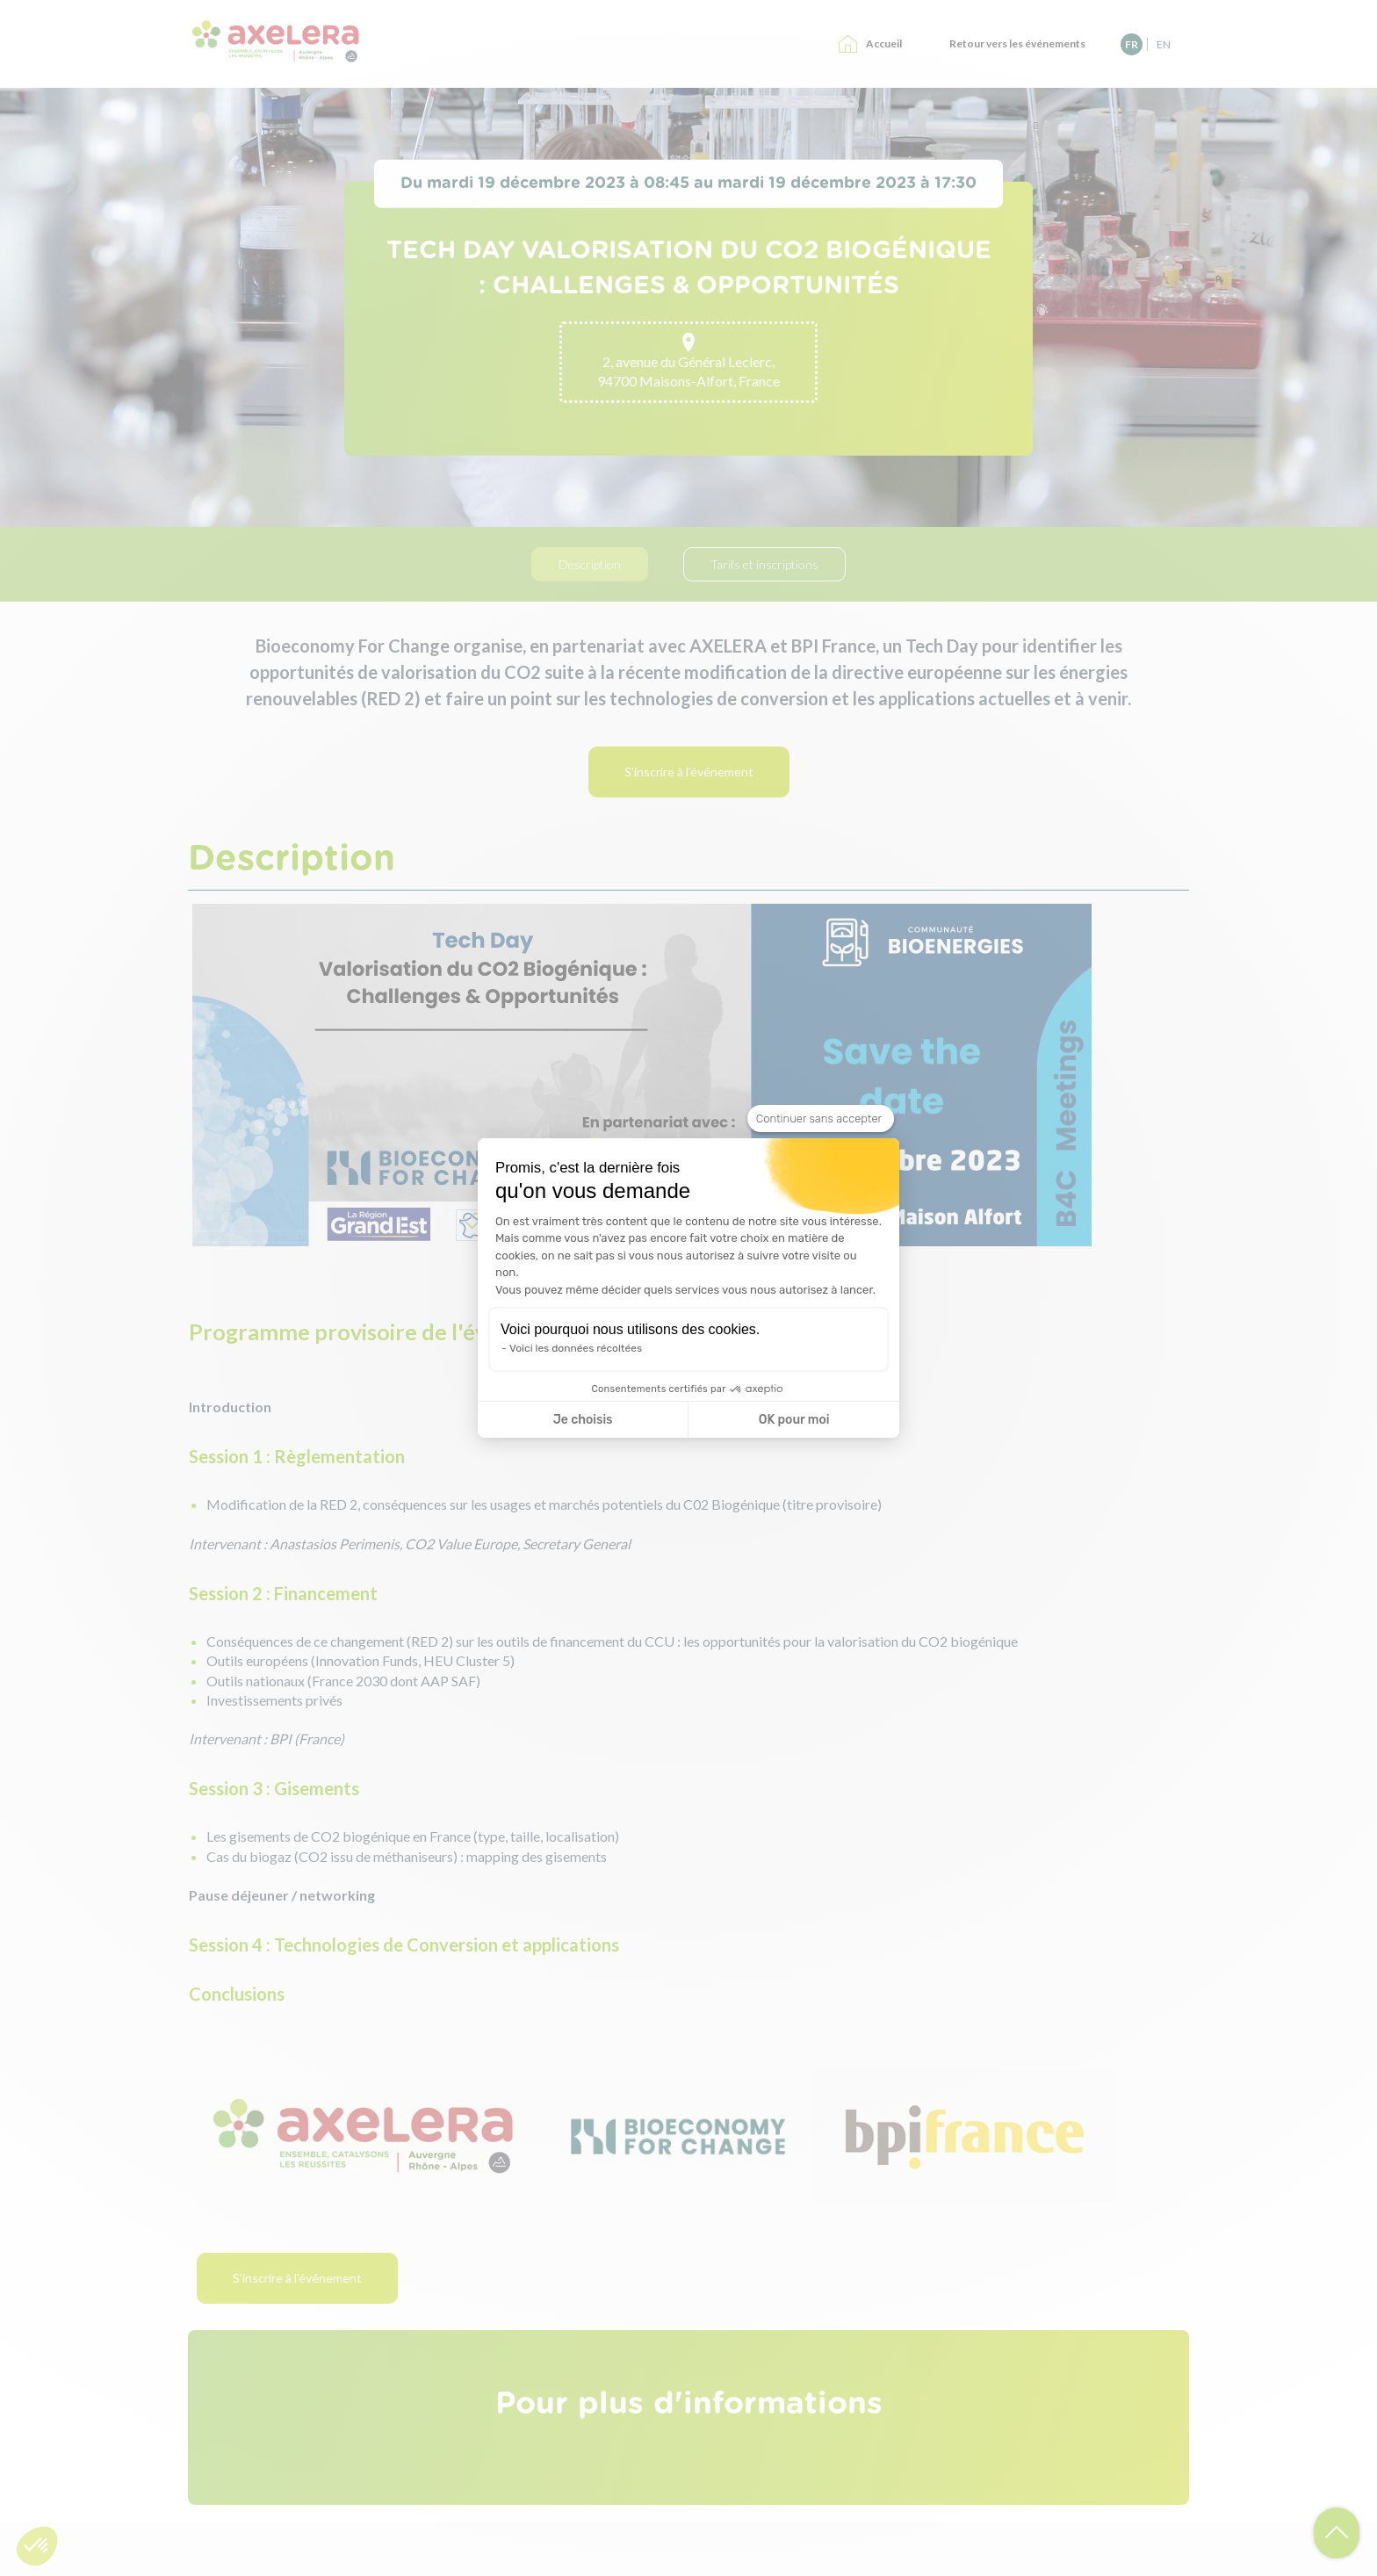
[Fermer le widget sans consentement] (820, 1119)
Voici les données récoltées (575, 1348)
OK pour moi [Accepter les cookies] (794, 1419)
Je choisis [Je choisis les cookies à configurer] (583, 1419)
